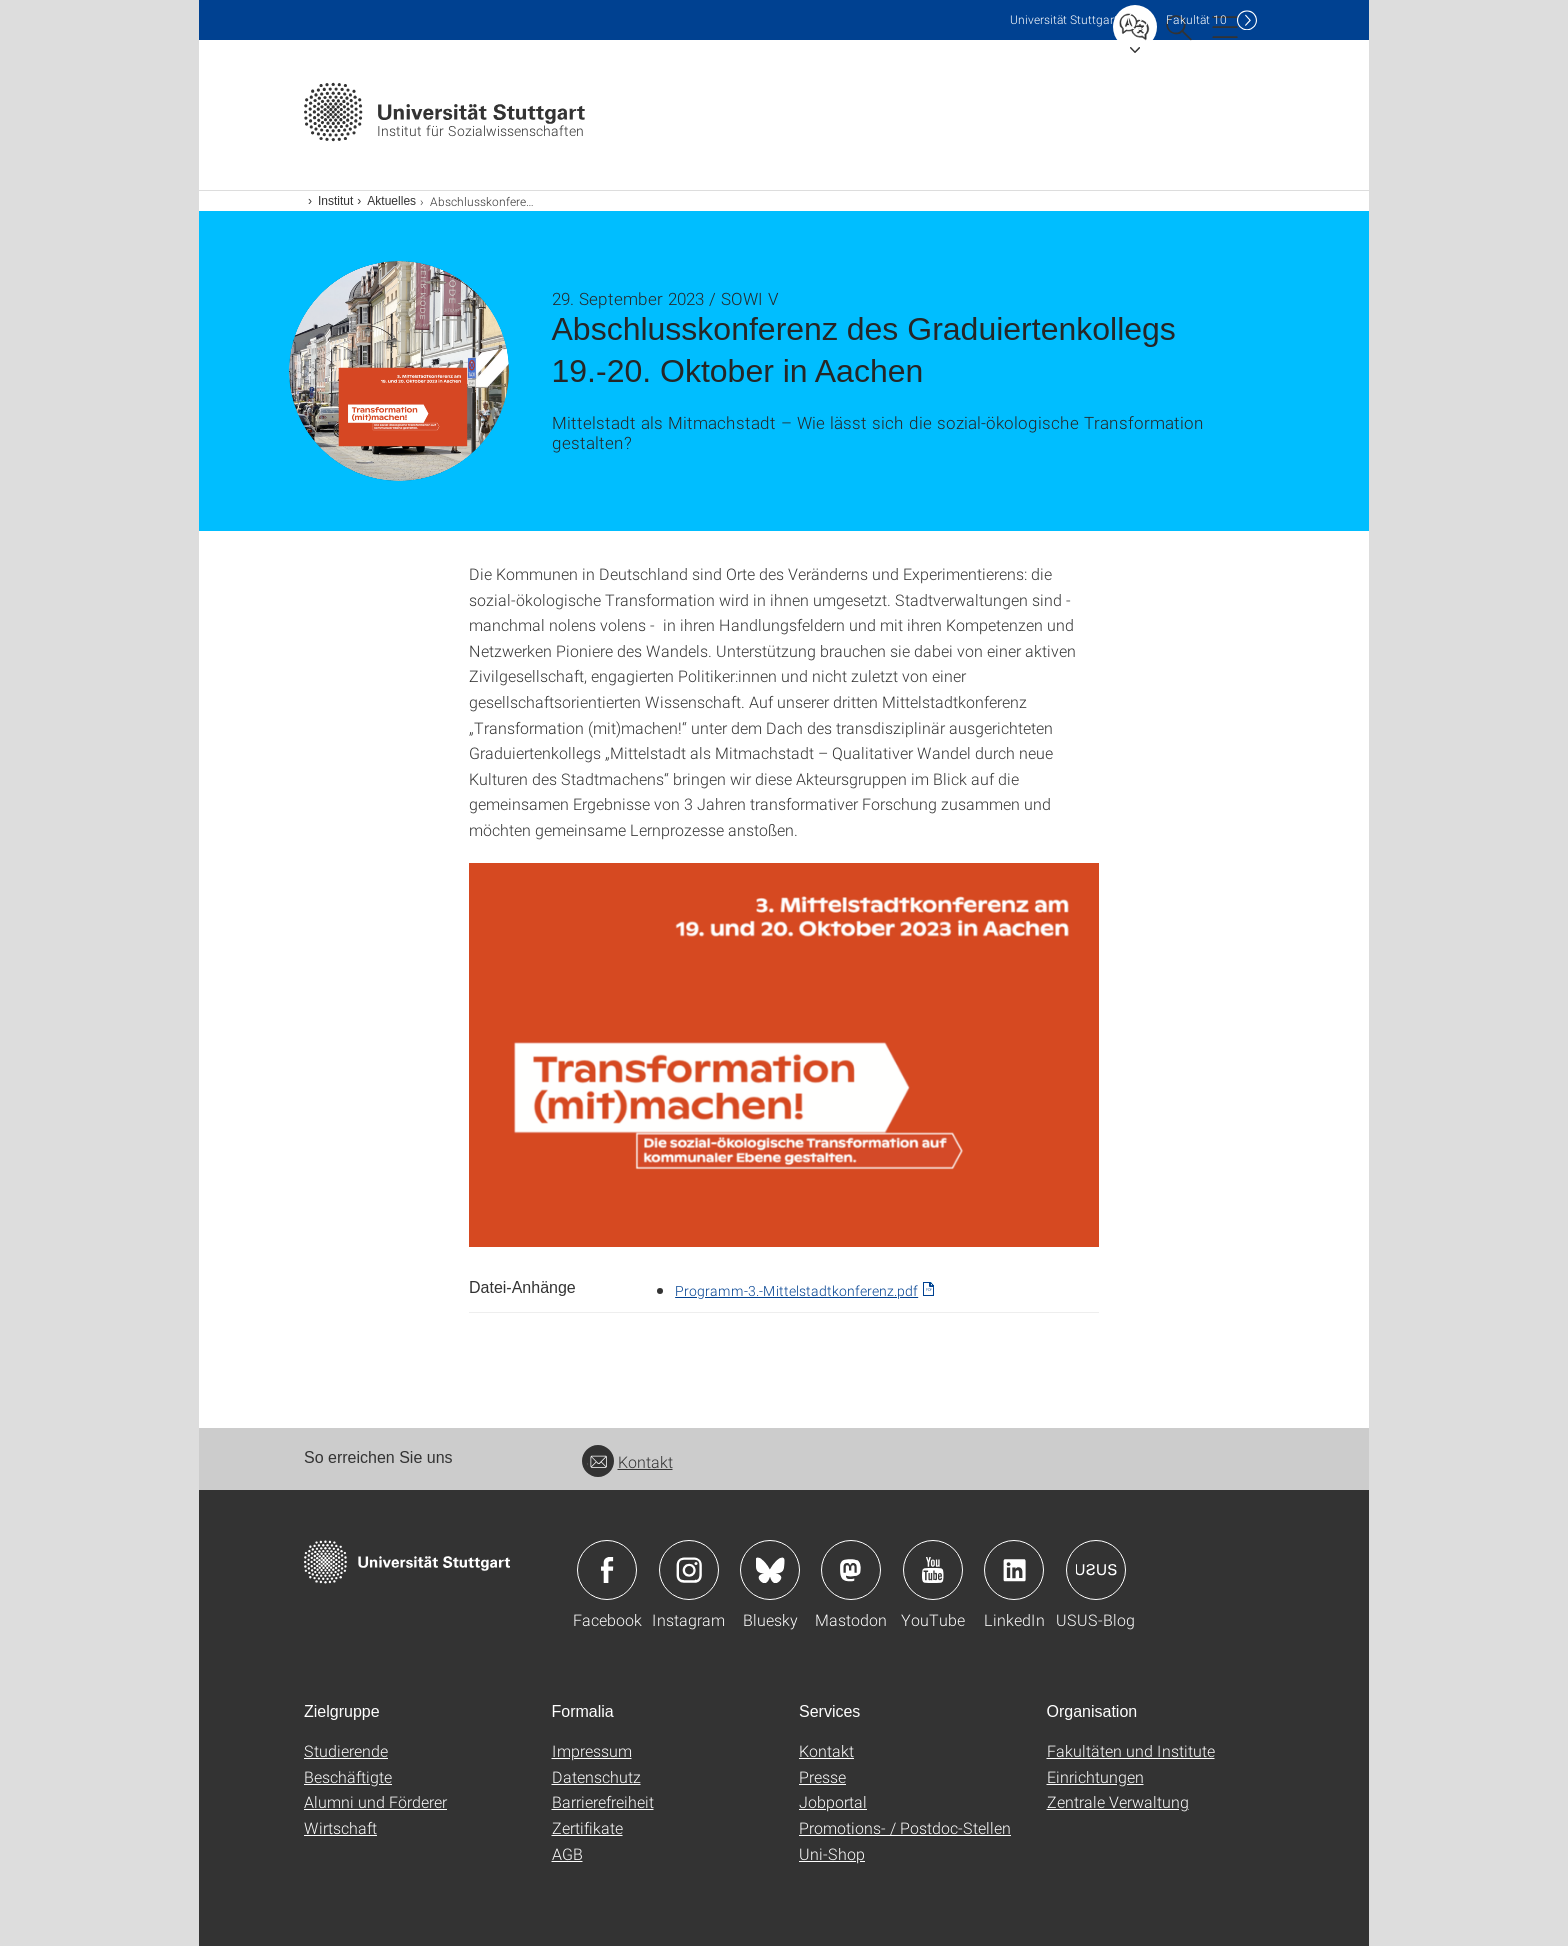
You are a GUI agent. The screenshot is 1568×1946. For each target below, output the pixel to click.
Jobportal (833, 1801)
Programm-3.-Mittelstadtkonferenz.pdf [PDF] (796, 1290)
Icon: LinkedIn (1014, 1570)
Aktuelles (391, 201)
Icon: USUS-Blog (1096, 1570)
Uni (1064, 19)
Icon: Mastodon (851, 1570)
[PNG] (784, 1055)
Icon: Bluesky (770, 1570)
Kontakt (627, 1461)
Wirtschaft (340, 1827)
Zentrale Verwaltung (1118, 1801)
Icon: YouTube (933, 1570)
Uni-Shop (832, 1853)
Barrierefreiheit (603, 1801)
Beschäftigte (348, 1776)
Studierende (346, 1750)
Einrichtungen (1095, 1776)
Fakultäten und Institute (1131, 1750)
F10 (1196, 19)
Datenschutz (596, 1776)
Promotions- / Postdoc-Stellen (905, 1827)
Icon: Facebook (607, 1570)
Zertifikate (587, 1827)
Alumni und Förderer (375, 1801)
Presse (822, 1776)
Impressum (592, 1750)
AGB (567, 1853)
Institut (335, 201)
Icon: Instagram (689, 1570)
